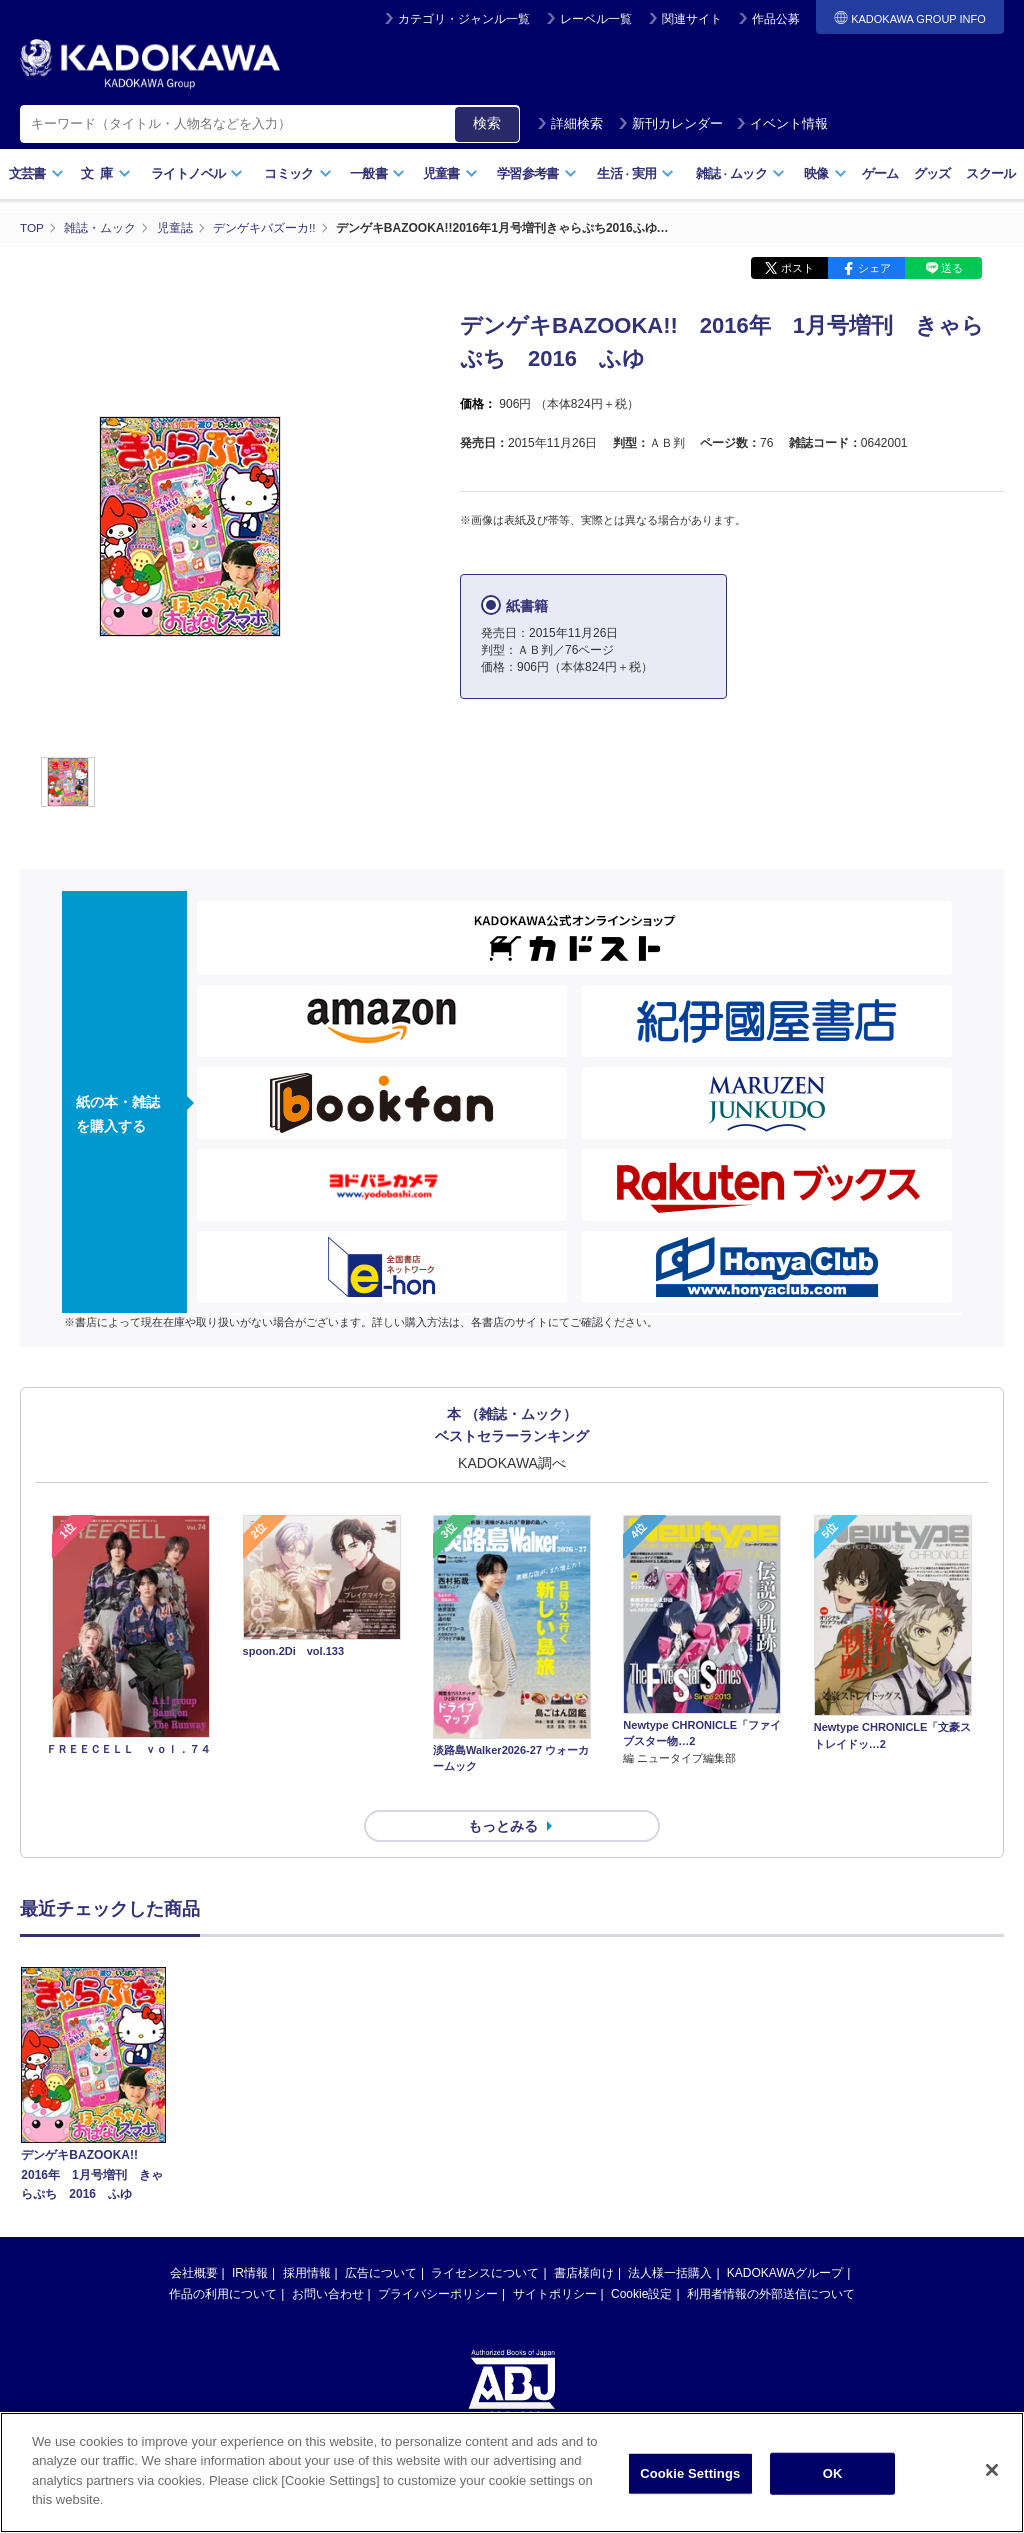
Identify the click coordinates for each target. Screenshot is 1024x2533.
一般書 (377, 173)
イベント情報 (782, 123)
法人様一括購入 (670, 2237)
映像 (825, 173)
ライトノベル (197, 173)
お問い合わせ (328, 2258)
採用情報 (307, 2237)
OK (833, 2473)
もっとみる (503, 1791)
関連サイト (692, 19)
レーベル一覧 (596, 19)
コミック (297, 173)
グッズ (932, 173)
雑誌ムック (740, 173)
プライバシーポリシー (438, 2258)
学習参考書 (537, 173)
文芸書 (36, 173)
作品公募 (776, 19)
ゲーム (880, 173)
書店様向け (584, 2237)
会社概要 (194, 2237)
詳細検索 (570, 123)
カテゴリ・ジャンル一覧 (464, 19)
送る (952, 268)
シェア (874, 268)
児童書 (450, 173)
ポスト (797, 268)
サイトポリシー (555, 2258)
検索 (487, 123)
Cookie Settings (690, 2473)
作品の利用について (223, 2258)
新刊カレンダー (670, 123)
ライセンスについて (485, 2237)
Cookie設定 (641, 2258)
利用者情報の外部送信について (771, 2258)
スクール (990, 173)
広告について (381, 2237)
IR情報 (250, 2237)
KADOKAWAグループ (785, 2237)
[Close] (992, 2470)
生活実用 (635, 173)
